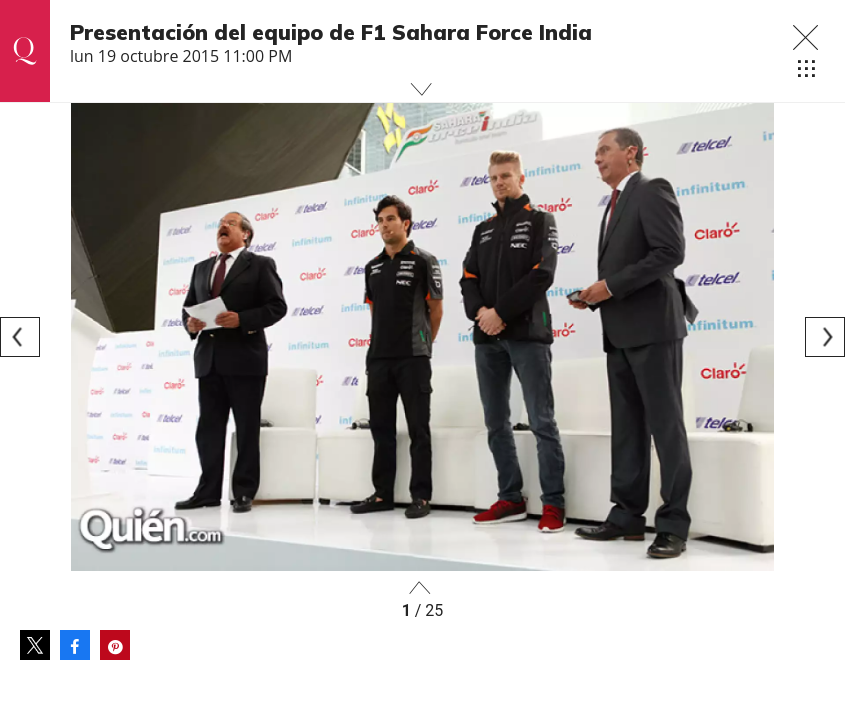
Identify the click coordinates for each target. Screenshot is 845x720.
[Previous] (20, 337)
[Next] (825, 337)
